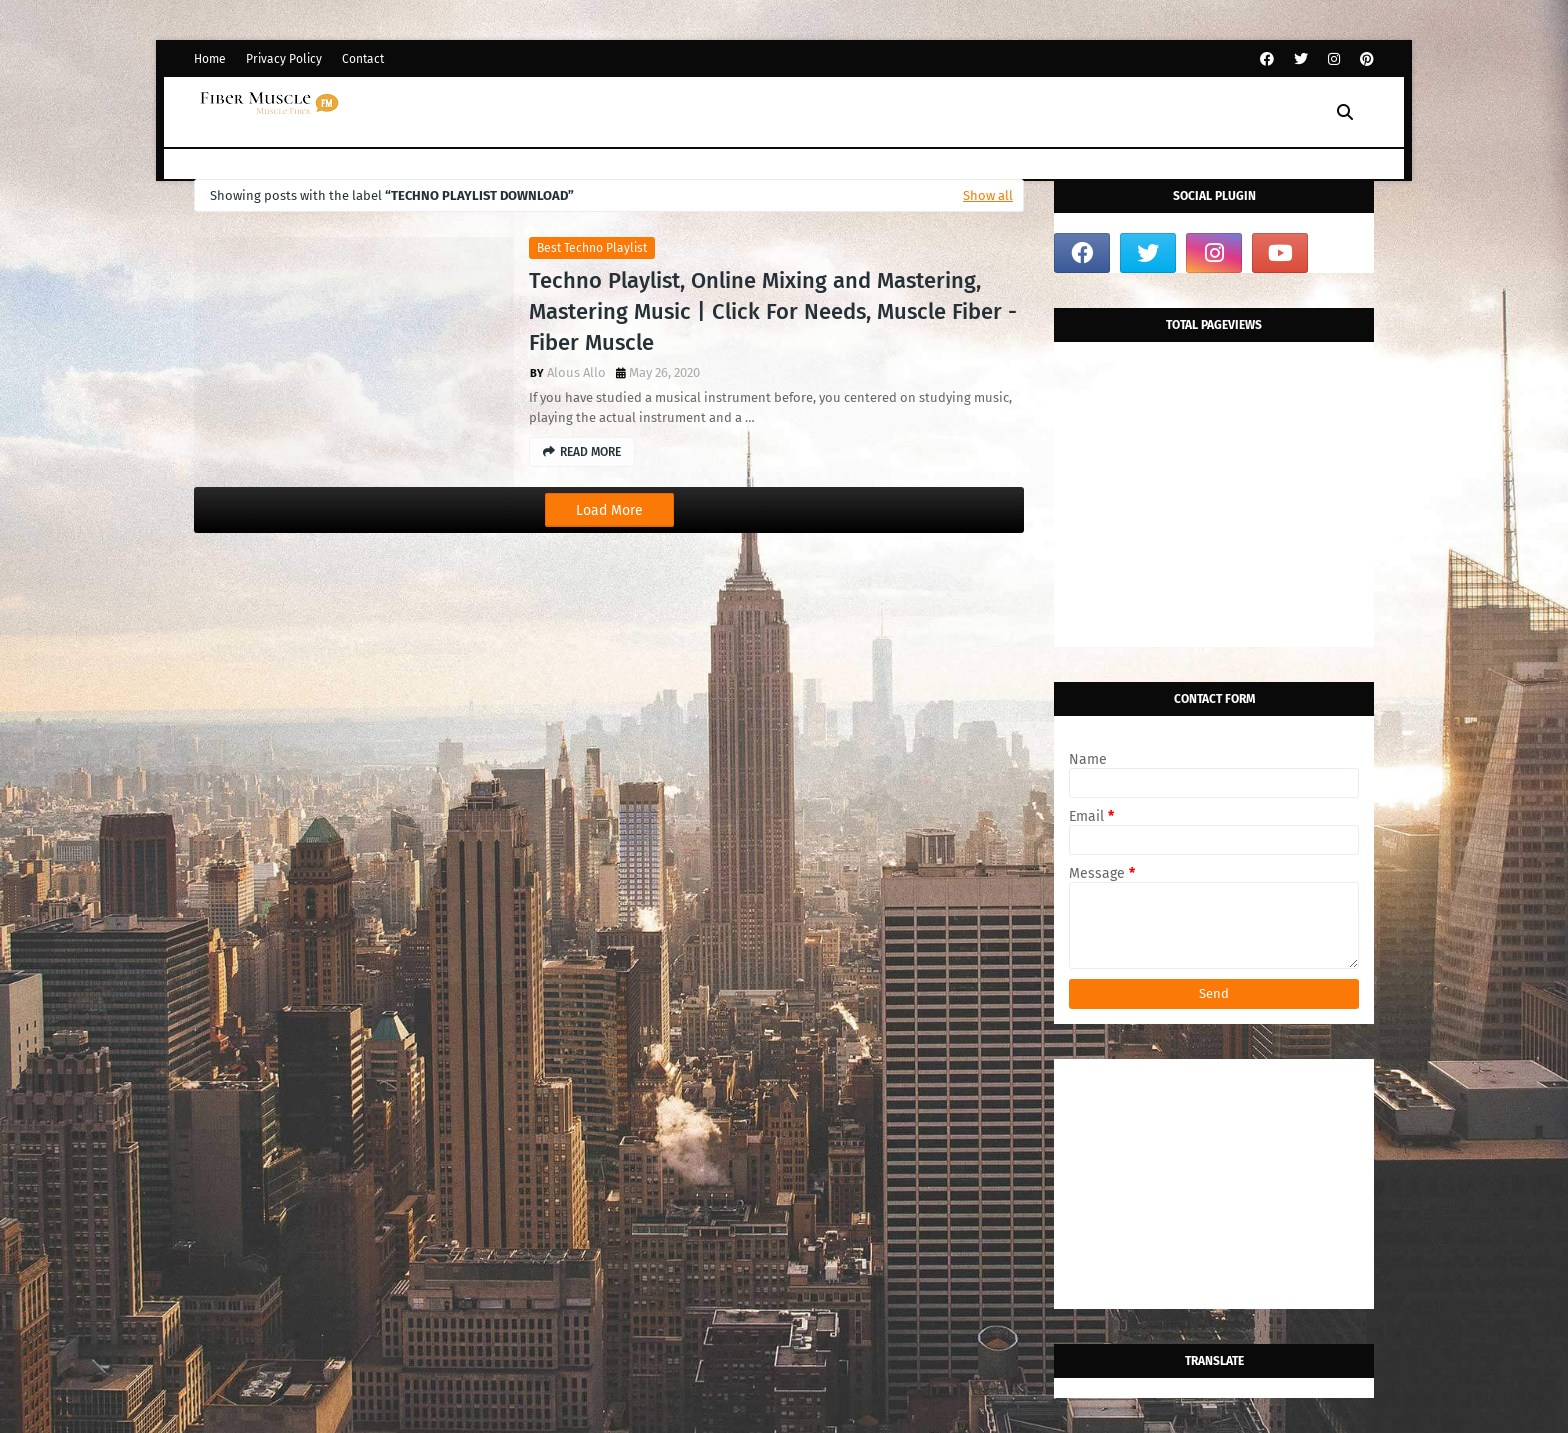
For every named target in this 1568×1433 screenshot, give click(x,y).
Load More (609, 510)
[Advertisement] (1214, 522)
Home (210, 59)
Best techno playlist (592, 248)
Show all (988, 195)
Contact (363, 59)
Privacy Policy (284, 59)
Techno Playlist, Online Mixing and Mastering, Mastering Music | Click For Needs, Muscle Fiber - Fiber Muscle (773, 311)
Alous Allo (576, 372)
